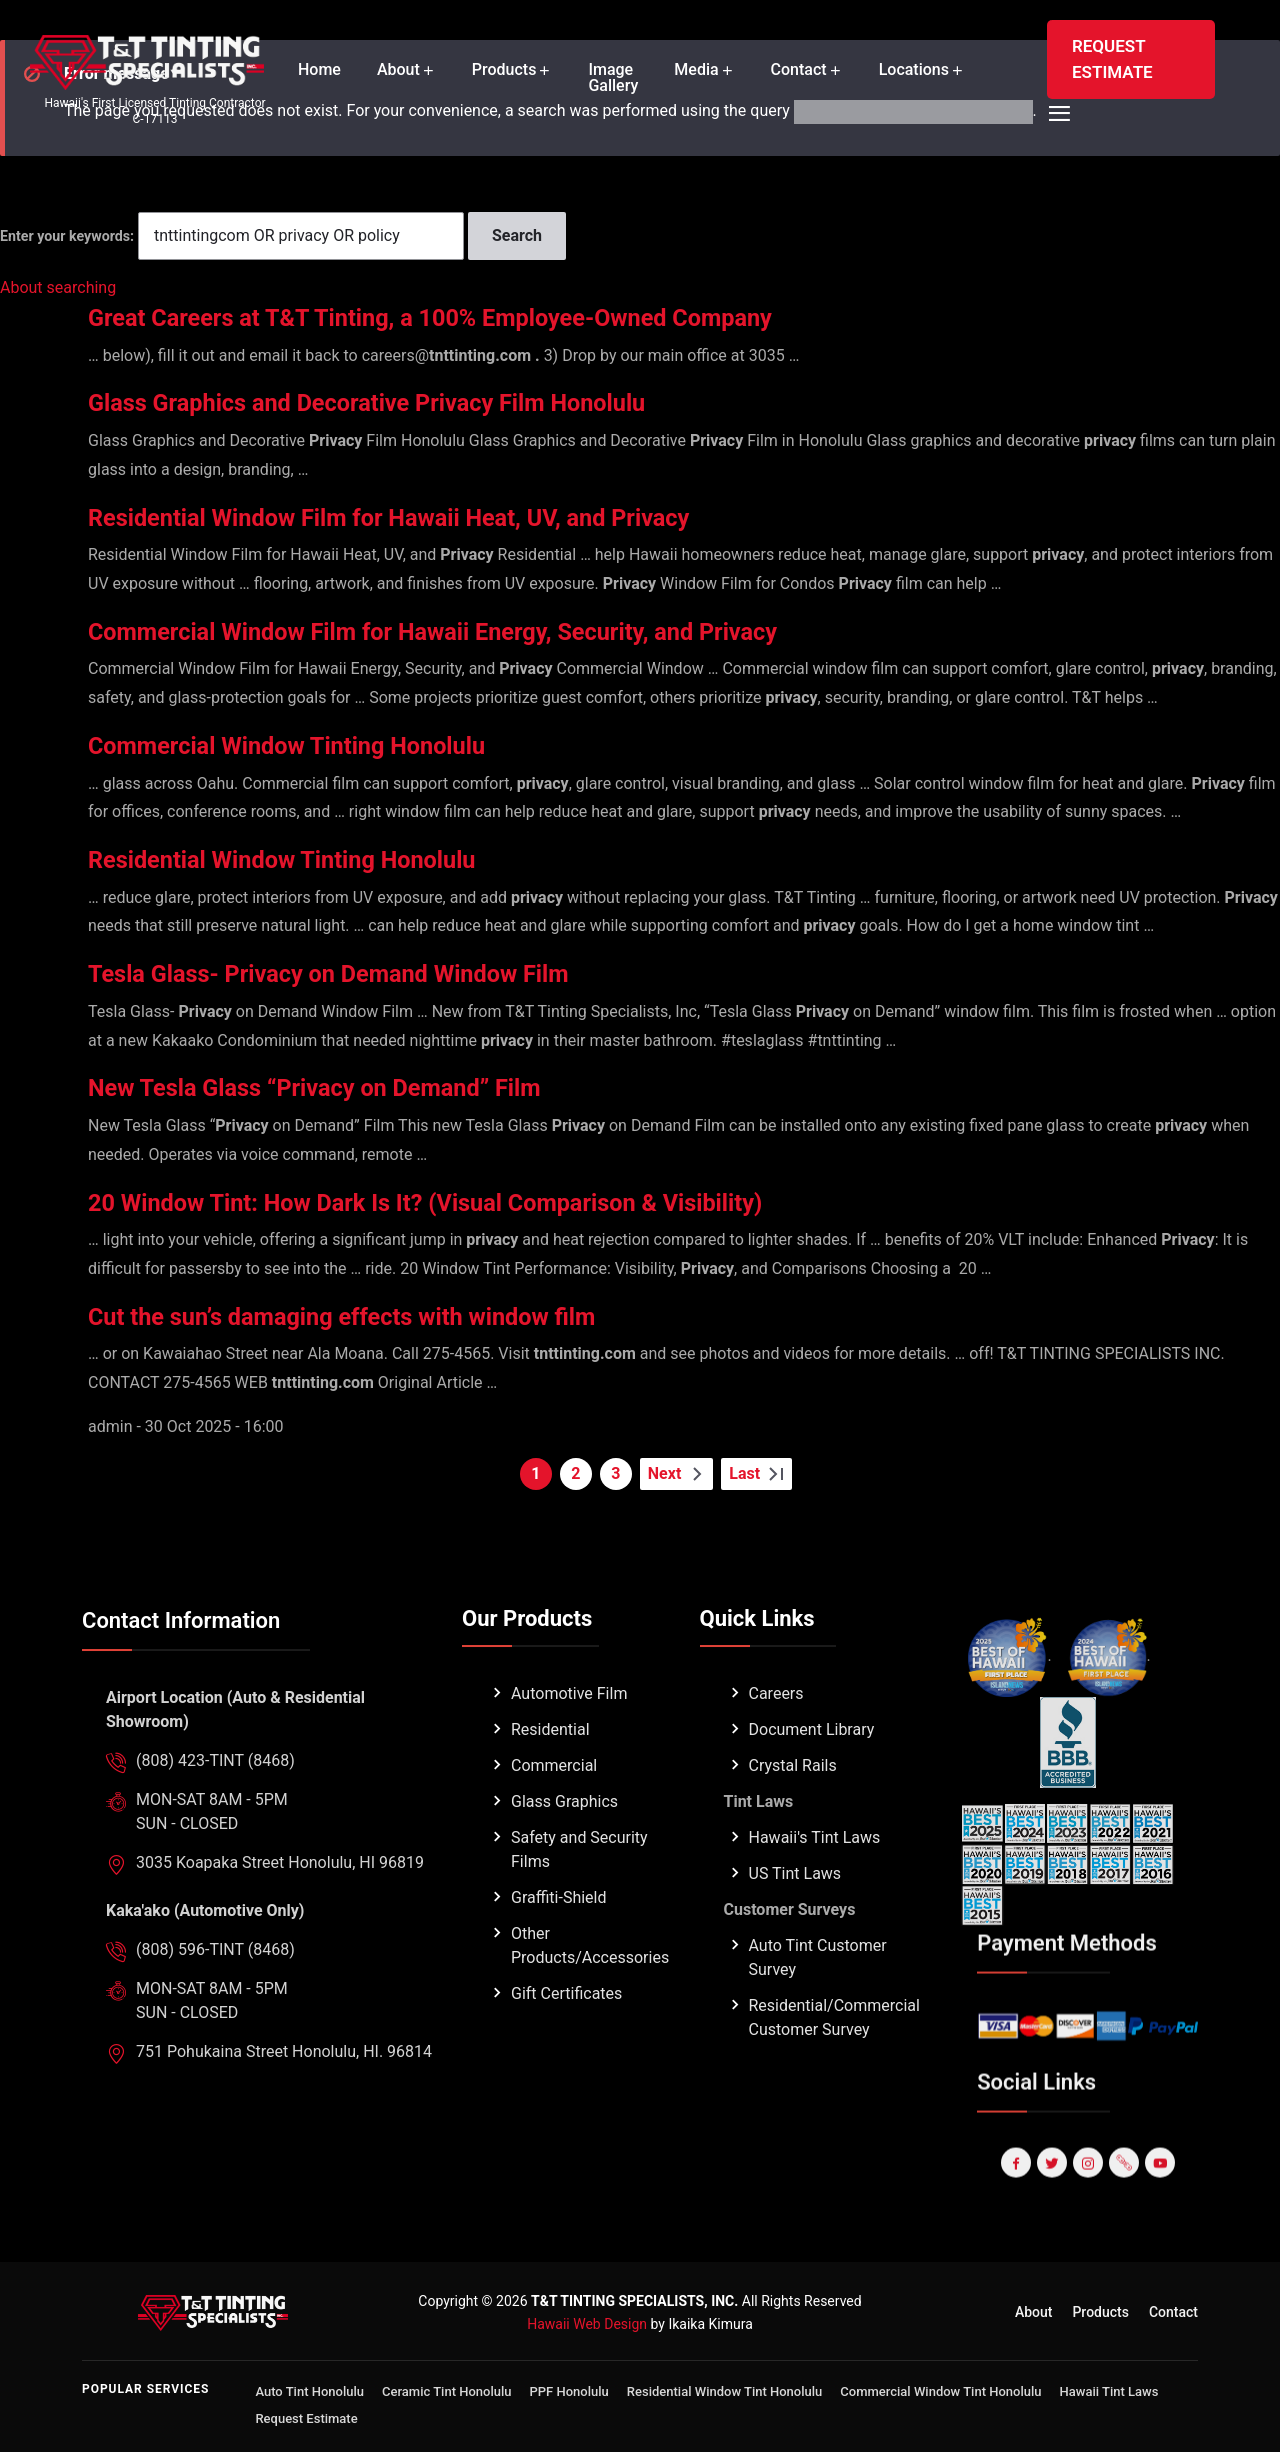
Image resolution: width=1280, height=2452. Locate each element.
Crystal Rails (793, 1811)
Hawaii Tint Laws (1109, 2391)
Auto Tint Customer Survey (818, 2003)
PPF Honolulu (569, 2391)
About (398, 70)
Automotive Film (569, 1739)
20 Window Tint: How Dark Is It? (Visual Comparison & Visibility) (490, 1201)
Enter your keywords (65, 236)
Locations (914, 70)
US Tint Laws (795, 1919)
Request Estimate (306, 2418)
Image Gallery (613, 78)
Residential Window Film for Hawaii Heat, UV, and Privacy (447, 516)
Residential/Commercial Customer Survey (834, 2063)
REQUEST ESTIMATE (1112, 59)
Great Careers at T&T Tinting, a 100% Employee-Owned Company (496, 316)
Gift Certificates (566, 2039)
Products (504, 70)
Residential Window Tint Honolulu (724, 2391)
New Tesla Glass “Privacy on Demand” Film (358, 1086)
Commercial (554, 1811)
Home (319, 70)
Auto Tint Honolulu (309, 2391)
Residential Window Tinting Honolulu (319, 858)
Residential (550, 1775)
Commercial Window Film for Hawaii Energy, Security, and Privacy (499, 630)
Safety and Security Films (579, 1895)
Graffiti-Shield (559, 1943)
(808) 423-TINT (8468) (215, 1806)
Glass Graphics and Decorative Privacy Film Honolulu (421, 401)
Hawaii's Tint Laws (815, 1883)
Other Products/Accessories (590, 1991)
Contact (799, 70)
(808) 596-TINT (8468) (215, 1995)
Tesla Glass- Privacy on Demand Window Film (375, 972)
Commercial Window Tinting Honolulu (325, 744)
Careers (776, 1739)
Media (696, 70)
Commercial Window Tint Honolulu (940, 2391)
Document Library (812, 1775)
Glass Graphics (564, 1847)
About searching (58, 287)
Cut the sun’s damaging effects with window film (391, 1315)
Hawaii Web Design (587, 2324)
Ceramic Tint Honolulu (447, 2391)
